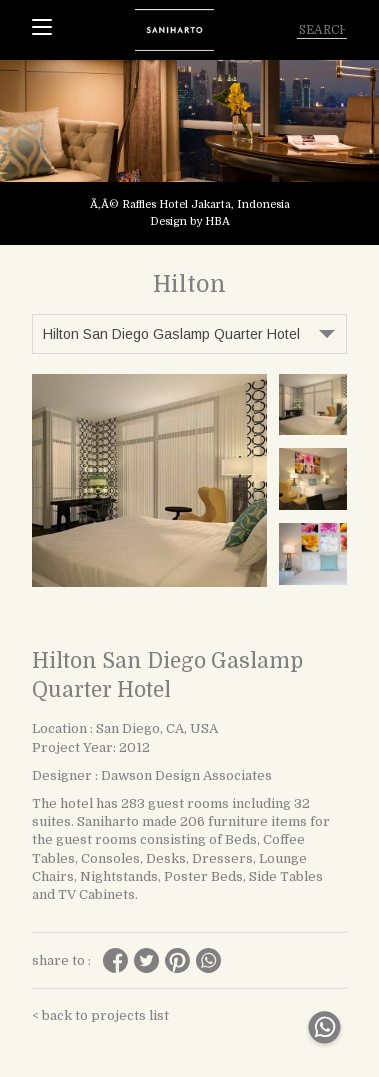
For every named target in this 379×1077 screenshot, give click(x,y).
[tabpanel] (189, 152)
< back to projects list (100, 1015)
